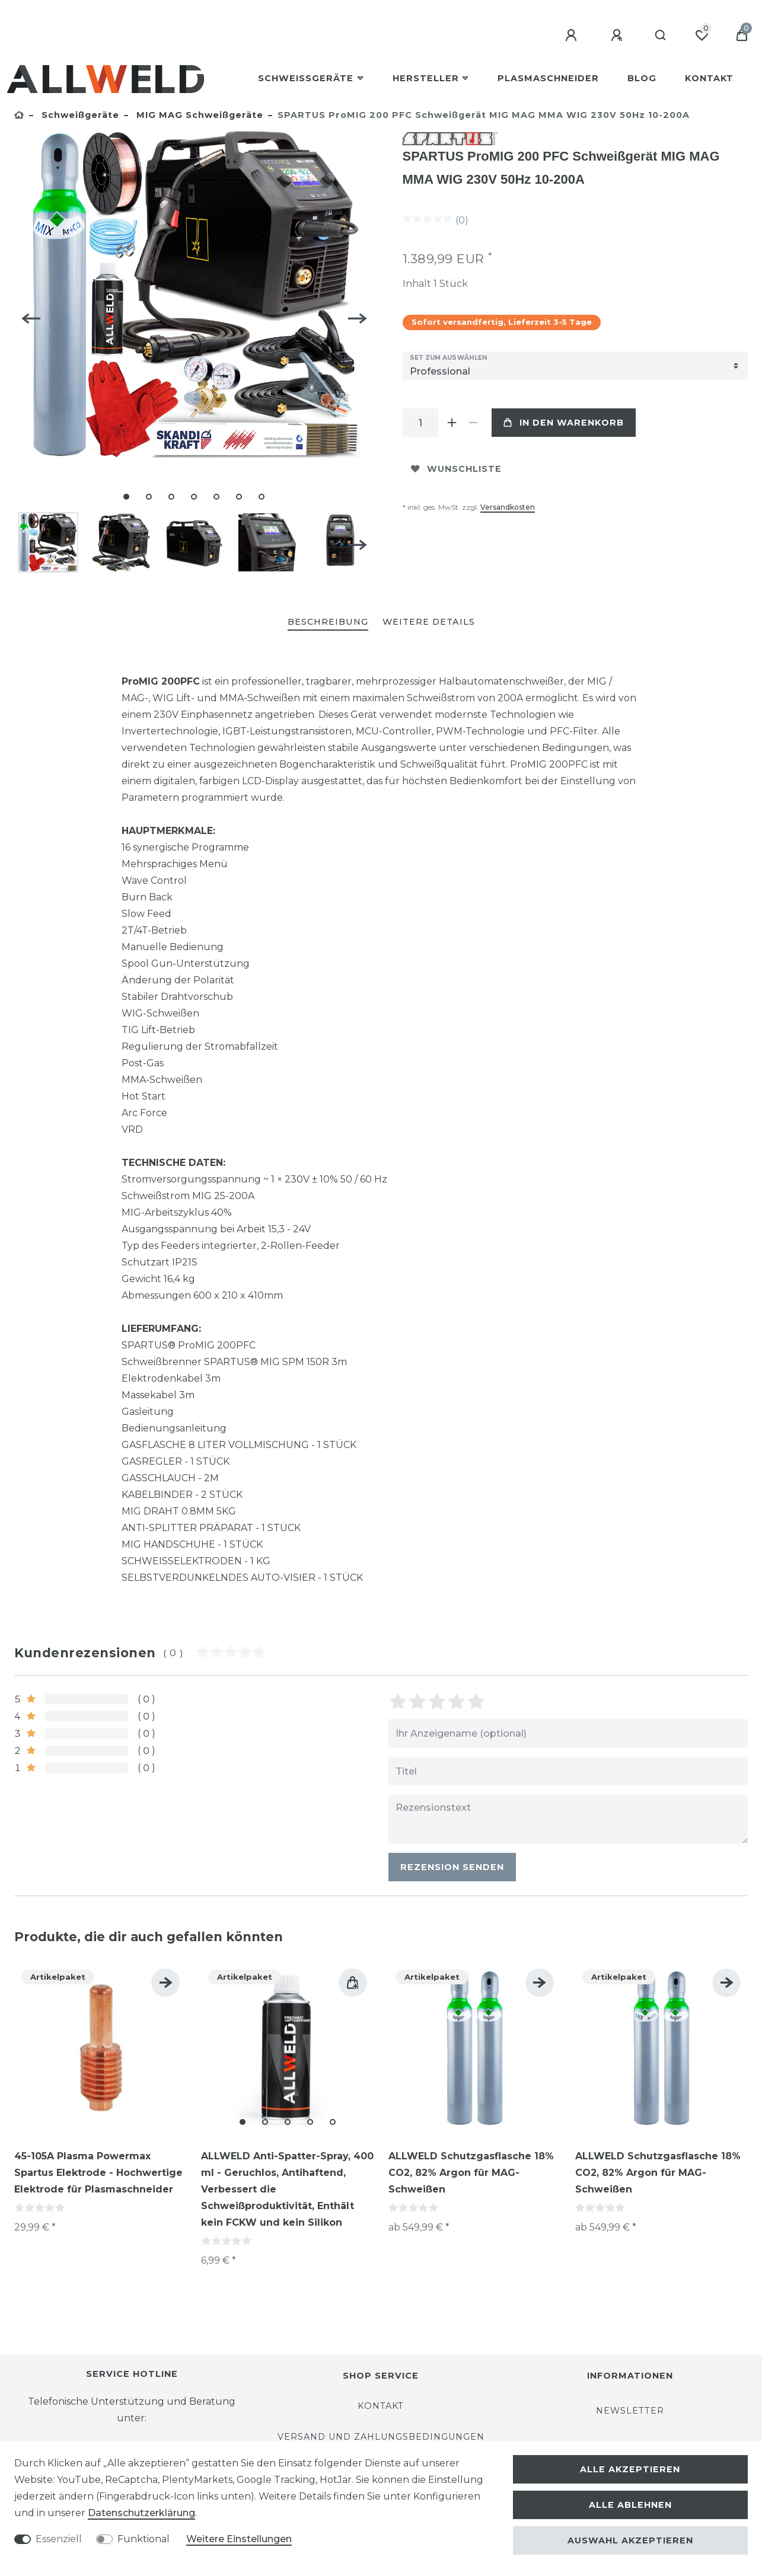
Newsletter (630, 2410)
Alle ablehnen (630, 2505)
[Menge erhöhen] (452, 422)
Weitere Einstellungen (239, 2539)
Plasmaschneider (548, 78)
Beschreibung (328, 620)
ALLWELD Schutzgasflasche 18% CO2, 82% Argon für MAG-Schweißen (471, 2171)
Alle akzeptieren (630, 2469)
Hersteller (426, 78)
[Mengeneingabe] (420, 422)
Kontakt (709, 78)
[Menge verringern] (473, 422)
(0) (461, 220)
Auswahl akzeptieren (630, 2540)
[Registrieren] (618, 35)
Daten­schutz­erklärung (141, 2513)
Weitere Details (428, 620)
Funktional (143, 2539)
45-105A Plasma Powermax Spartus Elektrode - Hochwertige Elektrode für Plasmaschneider (98, 2171)
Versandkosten (507, 507)
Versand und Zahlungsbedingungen (381, 2436)
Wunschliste (456, 469)
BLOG (641, 78)
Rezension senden (452, 1866)
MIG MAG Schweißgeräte (198, 115)
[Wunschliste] (701, 35)
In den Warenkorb (563, 422)
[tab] (327, 621)
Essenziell (59, 2539)
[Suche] (660, 35)
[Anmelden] (573, 35)
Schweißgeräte (305, 78)
